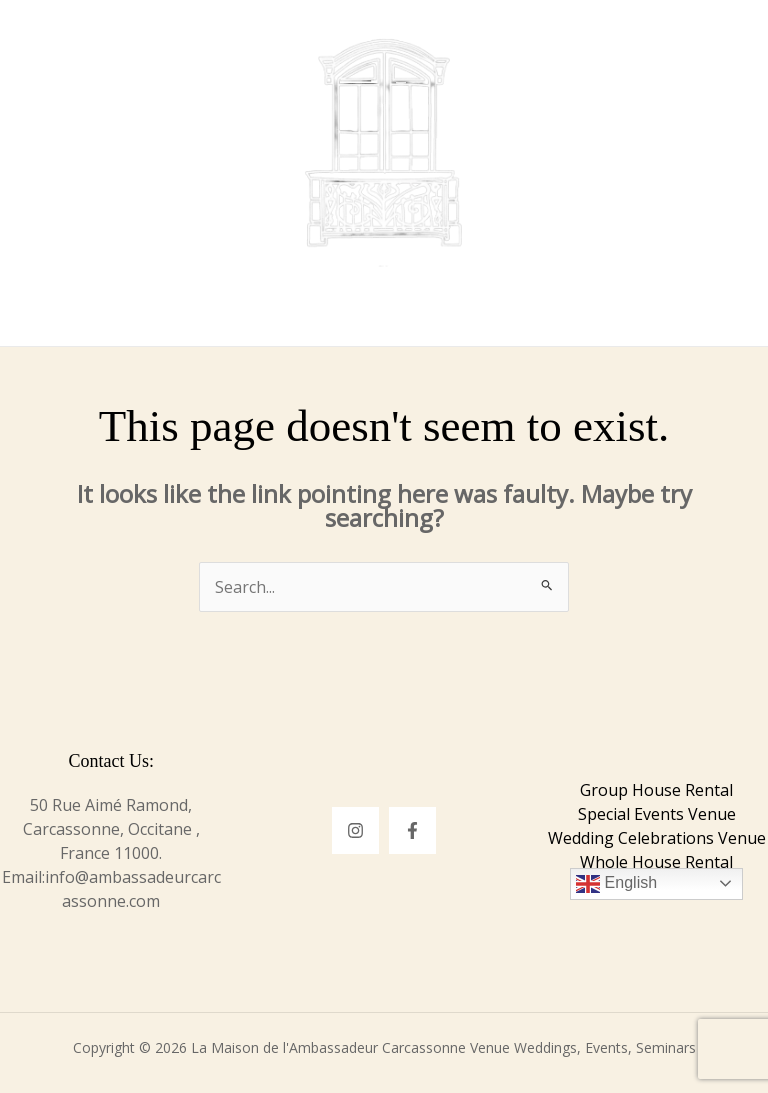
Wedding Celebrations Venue (657, 838)
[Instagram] (355, 830)
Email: (23, 877)
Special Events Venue (657, 814)
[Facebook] (412, 830)
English (616, 884)
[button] (620, 44)
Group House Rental (656, 790)
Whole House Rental (656, 862)
